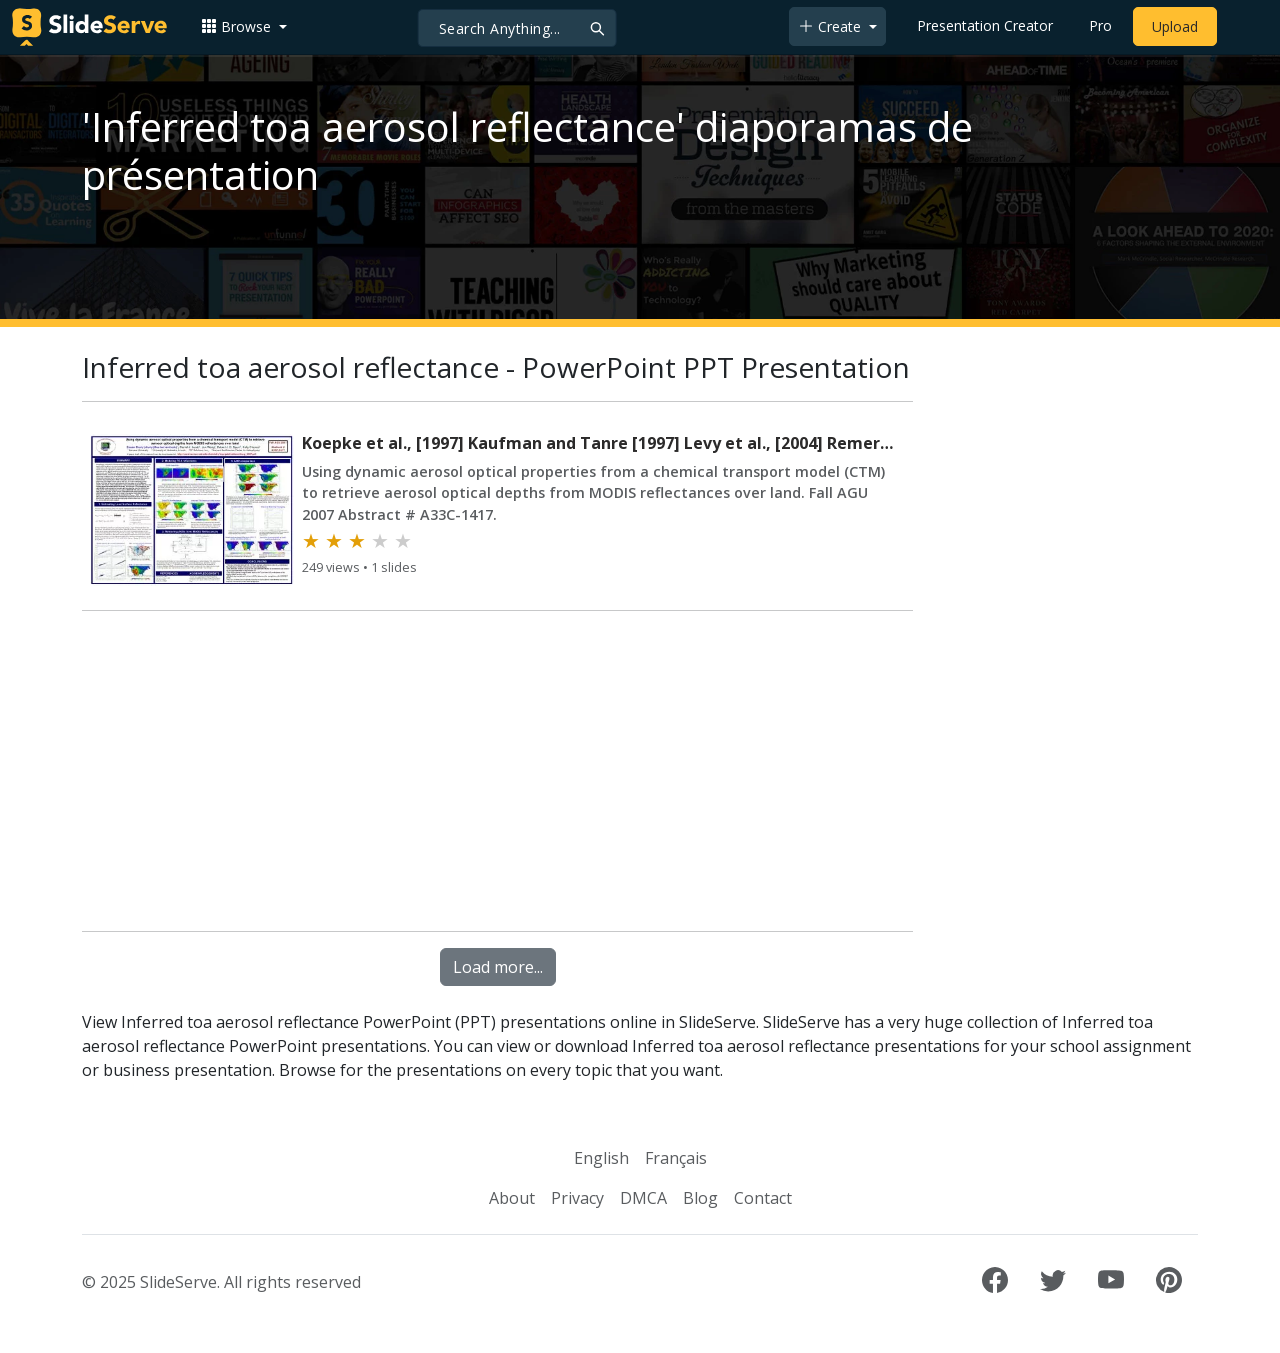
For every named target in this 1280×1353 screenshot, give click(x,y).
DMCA (643, 1198)
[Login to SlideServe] (1244, 27)
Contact (763, 1198)
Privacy (577, 1198)
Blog (700, 1198)
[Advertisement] (497, 775)
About (512, 1198)
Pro (1100, 25)
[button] (244, 26)
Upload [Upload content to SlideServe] (1175, 26)
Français (676, 1158)
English (601, 1158)
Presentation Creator (985, 25)
